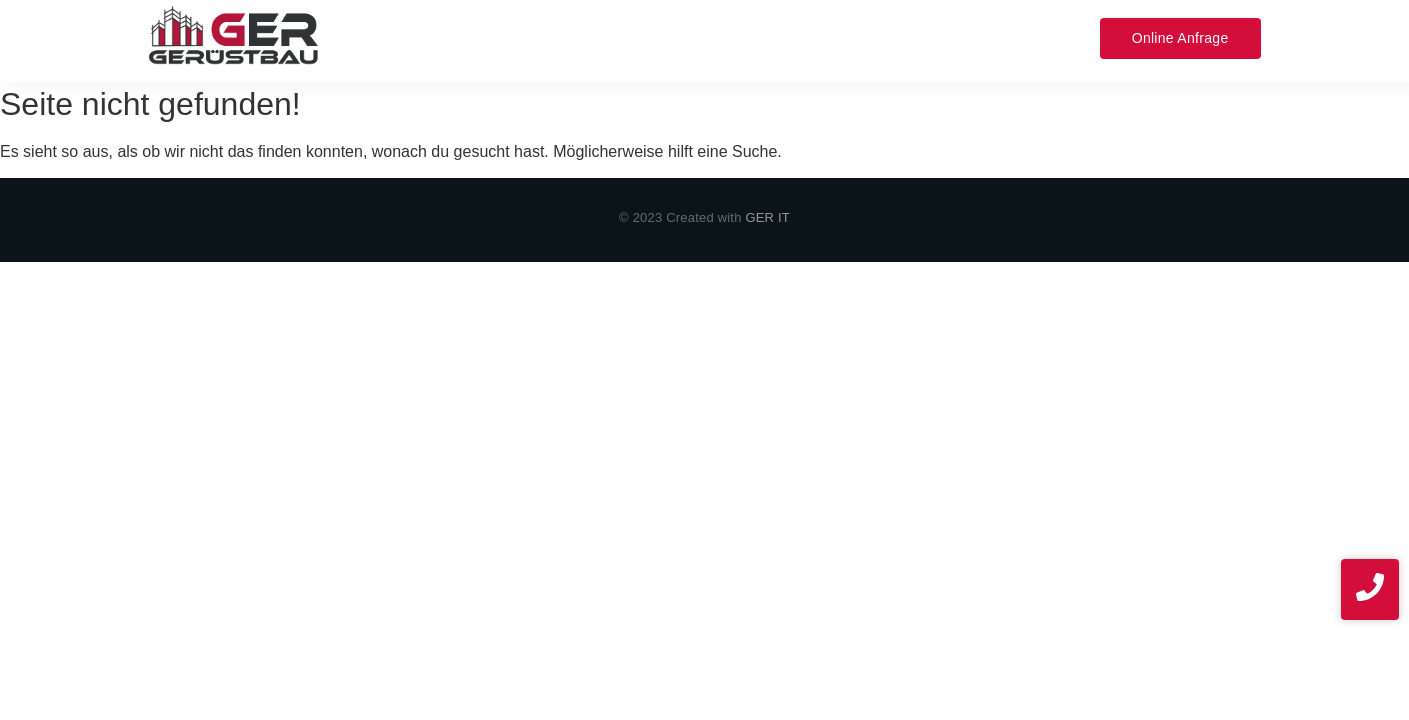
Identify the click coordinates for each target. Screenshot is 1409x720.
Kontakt (842, 37)
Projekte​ (757, 37)
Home (398, 37)
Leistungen (489, 37)
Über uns (667, 37)
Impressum (936, 37)
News (1024, 37)
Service (582, 37)
